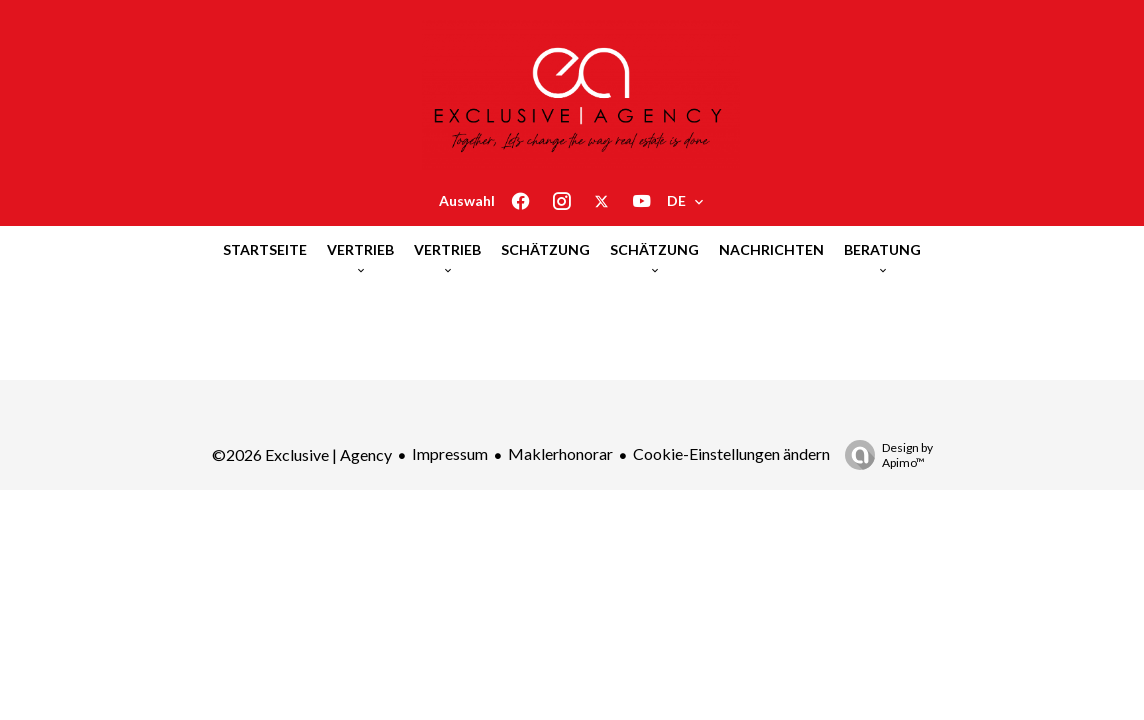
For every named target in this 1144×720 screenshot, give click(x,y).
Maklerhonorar (560, 453)
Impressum (450, 453)
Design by (884, 455)
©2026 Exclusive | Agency (302, 454)
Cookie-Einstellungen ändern (731, 453)
